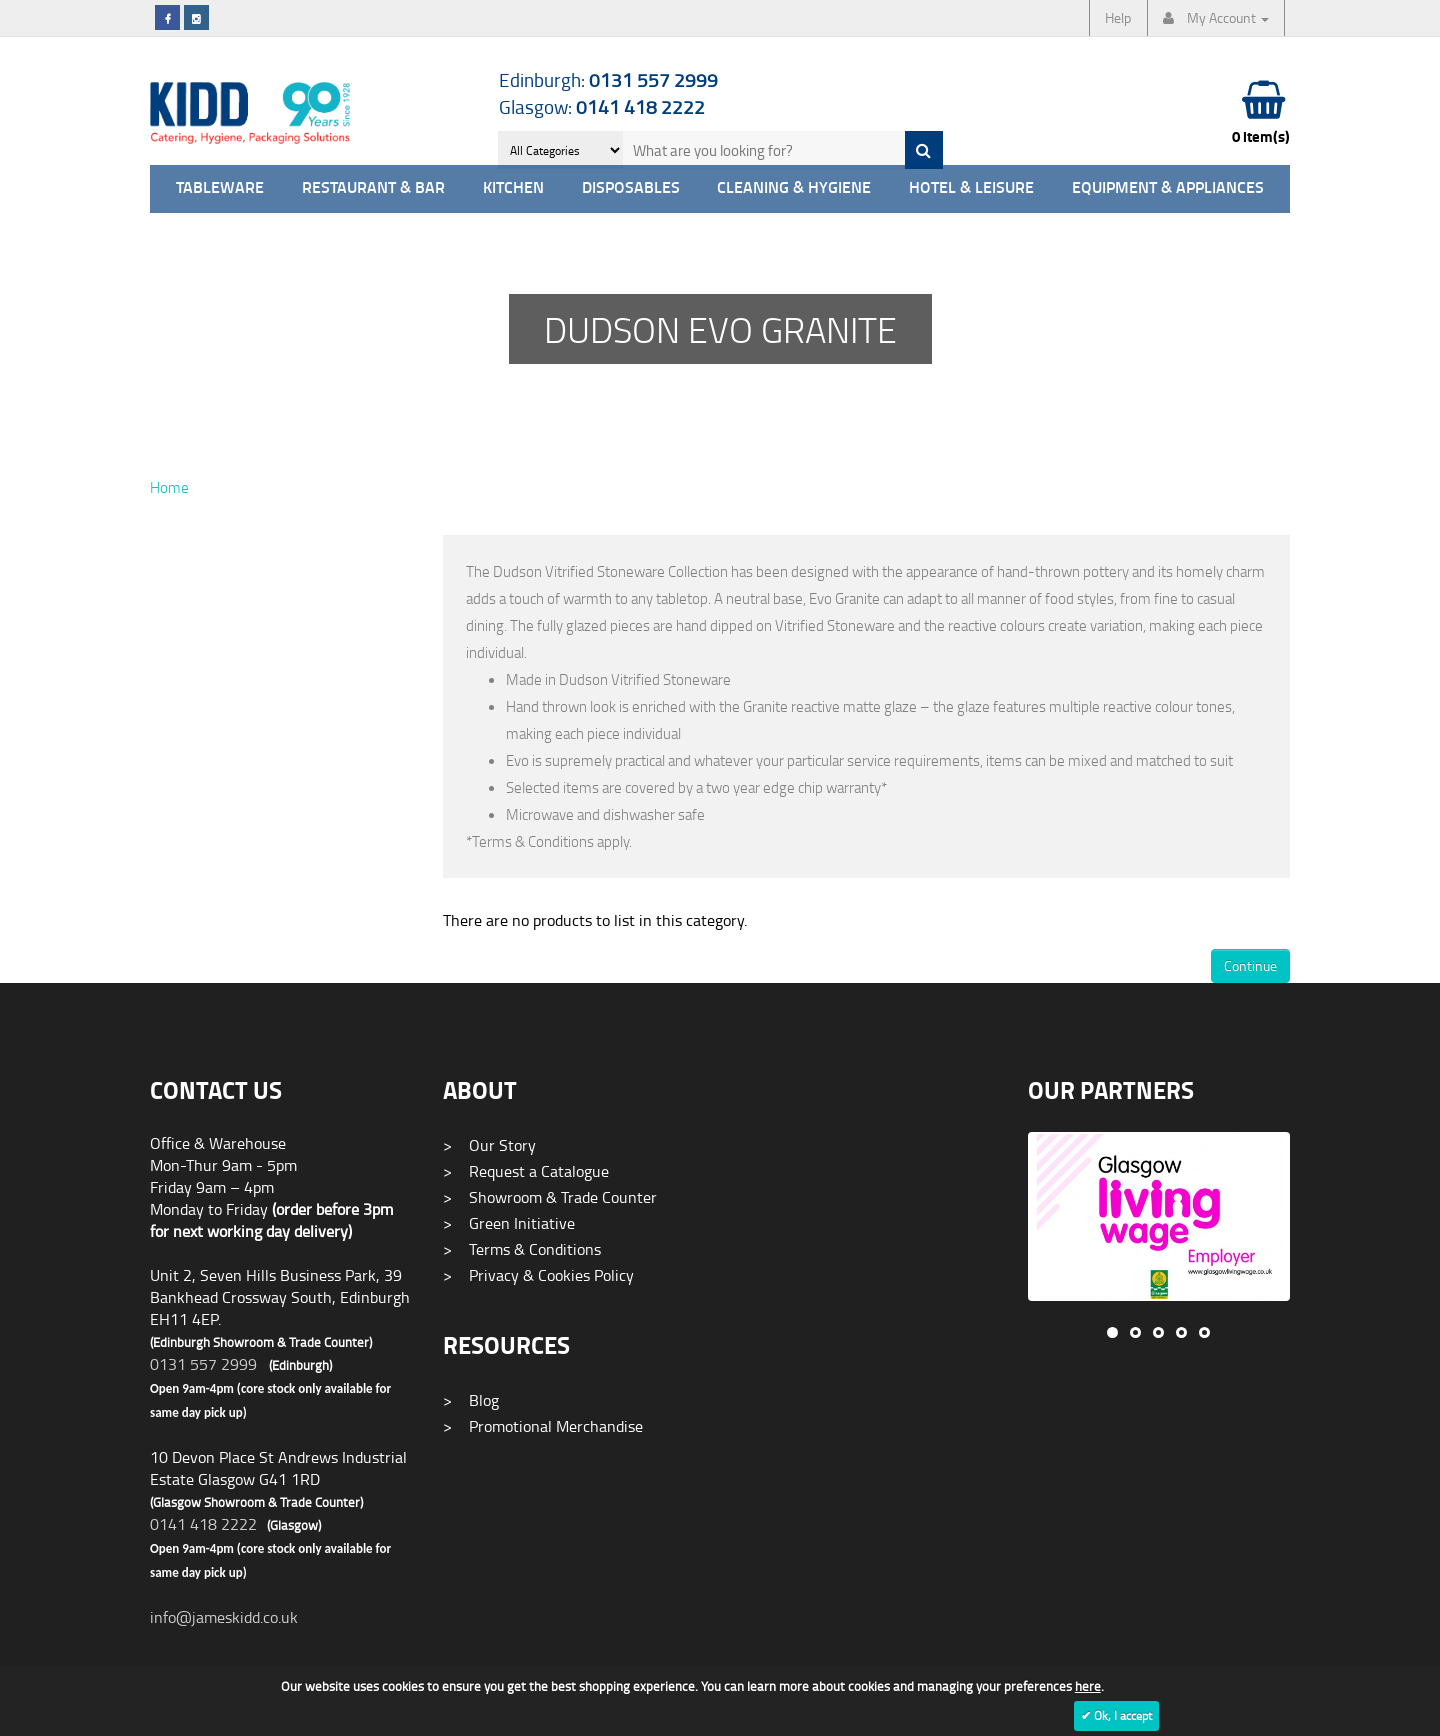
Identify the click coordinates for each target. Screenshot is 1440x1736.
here (1088, 1686)
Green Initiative (509, 1223)
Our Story (489, 1145)
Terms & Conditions (522, 1249)
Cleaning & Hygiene (794, 188)
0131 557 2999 (203, 1364)
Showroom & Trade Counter (550, 1197)
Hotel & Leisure (971, 188)
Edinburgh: (608, 79)
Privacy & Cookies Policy (538, 1275)
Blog (471, 1400)
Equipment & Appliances (1168, 188)
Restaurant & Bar (373, 188)
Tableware (220, 188)
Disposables (631, 188)
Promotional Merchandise (543, 1426)
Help (1118, 17)
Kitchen (513, 188)
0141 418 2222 (203, 1524)
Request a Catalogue (526, 1171)
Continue (1250, 965)
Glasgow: (602, 106)
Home (169, 487)
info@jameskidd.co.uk (224, 1617)
